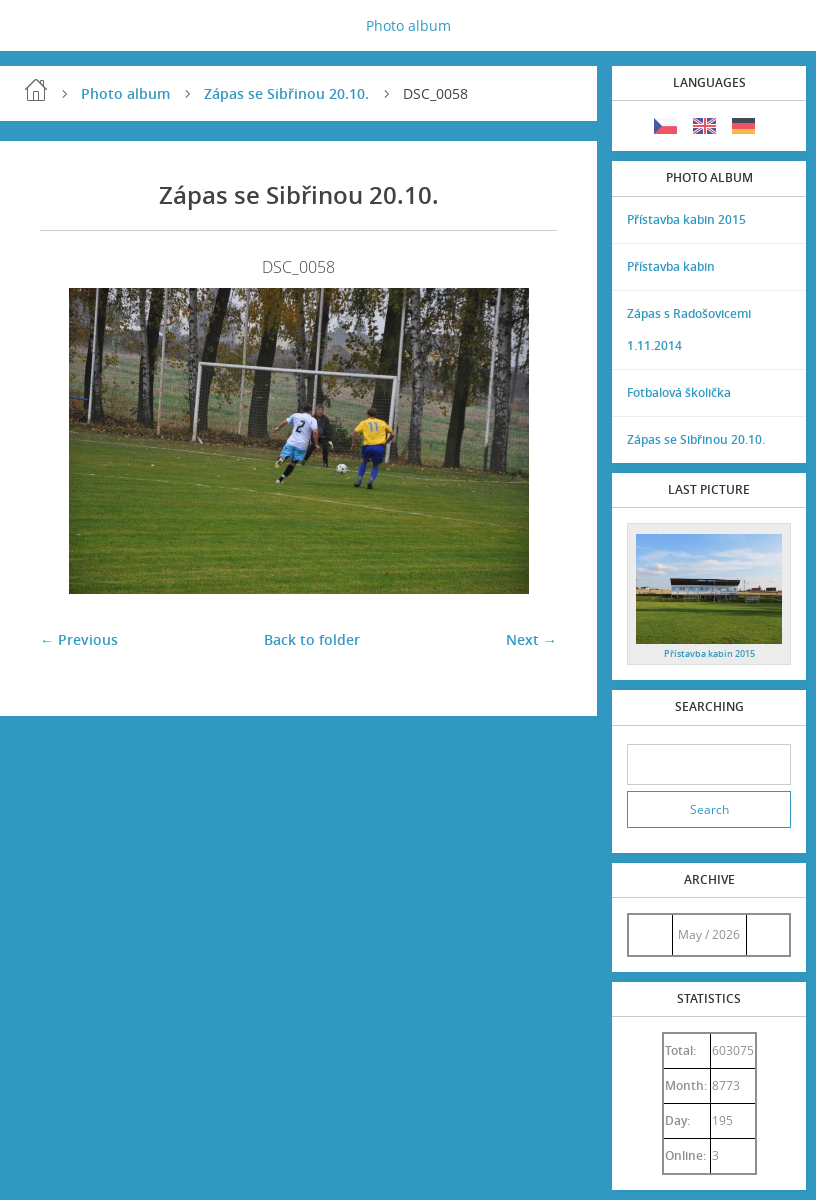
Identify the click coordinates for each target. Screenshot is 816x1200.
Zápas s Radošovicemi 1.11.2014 (689, 329)
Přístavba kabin (671, 266)
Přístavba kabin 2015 (686, 219)
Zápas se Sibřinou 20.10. (286, 93)
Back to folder (312, 639)
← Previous (79, 639)
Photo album (408, 25)
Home (36, 90)
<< (650, 934)
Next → (531, 639)
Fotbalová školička (679, 392)
